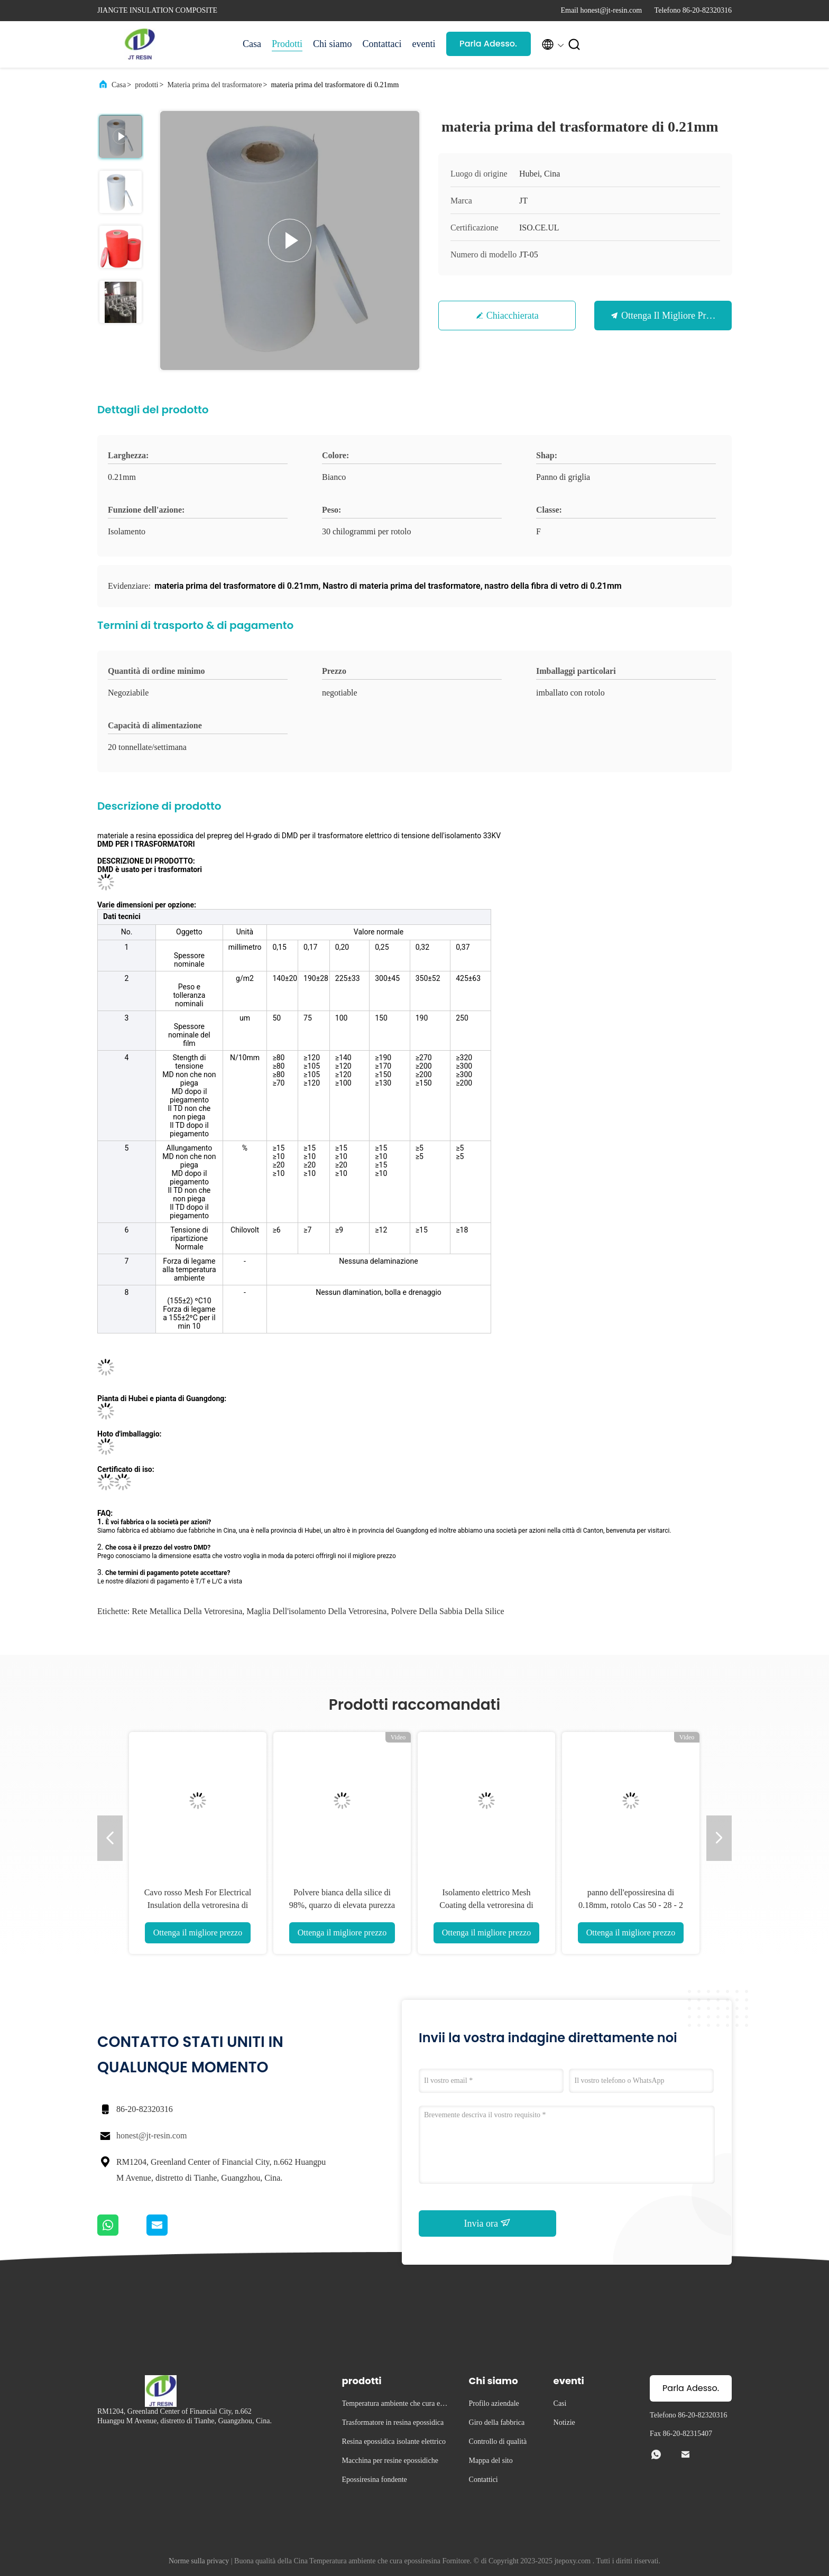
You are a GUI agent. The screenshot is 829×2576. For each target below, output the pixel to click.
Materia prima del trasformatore (214, 85)
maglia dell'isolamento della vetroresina (316, 1611)
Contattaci (382, 44)
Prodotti (287, 44)
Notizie (564, 2422)
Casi (560, 2403)
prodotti (146, 85)
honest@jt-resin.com (151, 2135)
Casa (252, 44)
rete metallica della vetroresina (187, 1611)
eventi (424, 44)
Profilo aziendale (494, 2403)
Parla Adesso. (488, 44)
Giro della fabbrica (497, 2422)
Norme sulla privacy (199, 2561)
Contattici (483, 2480)
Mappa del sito (491, 2460)
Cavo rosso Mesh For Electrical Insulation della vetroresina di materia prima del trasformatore (197, 1905)
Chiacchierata (512, 315)
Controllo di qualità (498, 2441)
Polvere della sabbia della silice (447, 1611)
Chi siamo (332, 44)
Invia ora (487, 2223)
